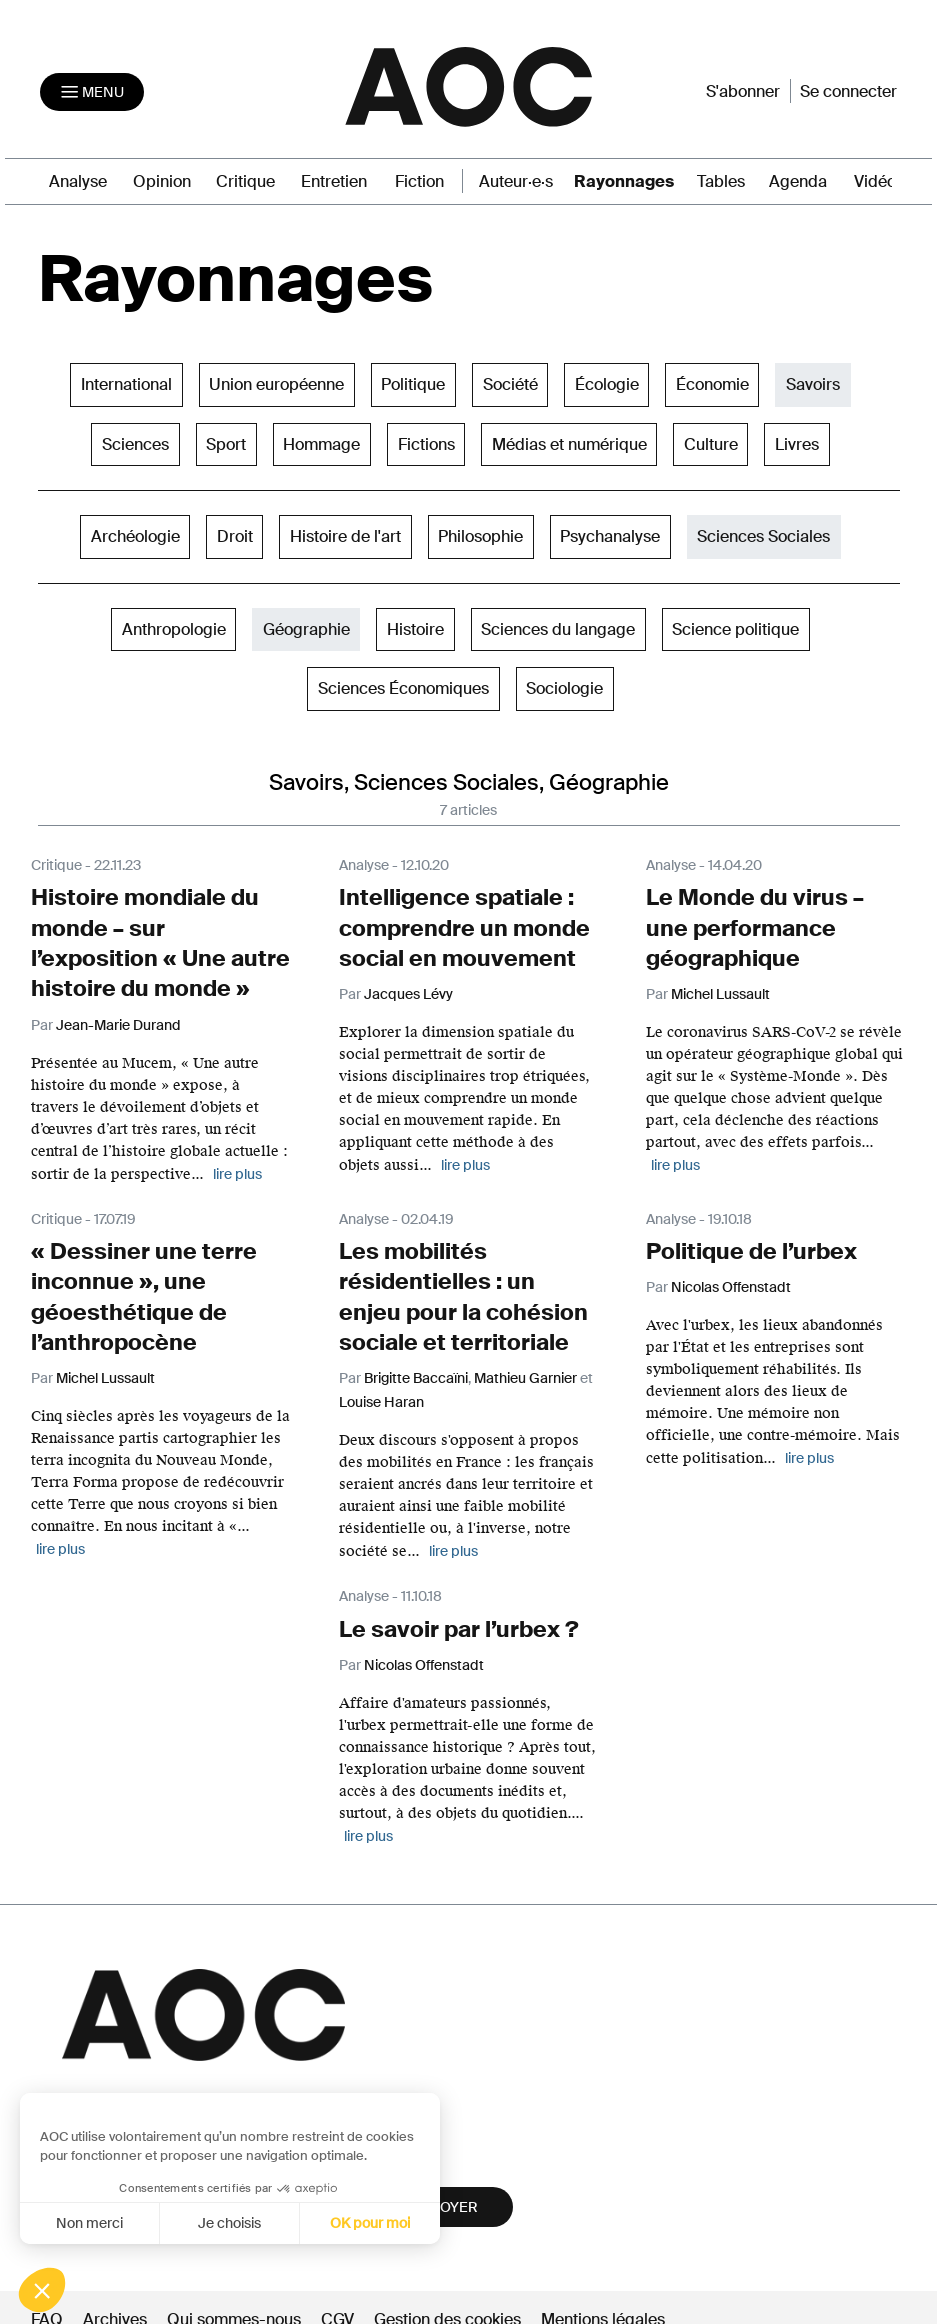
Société (510, 381)
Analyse (78, 178)
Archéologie (135, 533)
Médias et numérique (569, 440)
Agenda (798, 178)
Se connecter (848, 89)
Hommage (321, 440)
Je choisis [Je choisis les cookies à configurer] (116, 2223)
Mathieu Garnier (525, 1356)
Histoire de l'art (345, 533)
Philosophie (480, 533)
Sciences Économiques (403, 685)
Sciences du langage (558, 625)
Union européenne (276, 381)
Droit (235, 533)
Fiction (419, 178)
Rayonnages (624, 178)
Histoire (415, 625)
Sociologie (564, 685)
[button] (42, 2290)
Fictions (426, 440)
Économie (712, 381)
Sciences (135, 440)
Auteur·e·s (516, 178)
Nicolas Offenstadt (731, 1272)
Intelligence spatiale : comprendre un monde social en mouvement (449, 922)
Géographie (306, 625)
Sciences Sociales (763, 533)
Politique (413, 381)
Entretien (334, 178)
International (126, 381)
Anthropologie (174, 625)
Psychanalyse (610, 533)
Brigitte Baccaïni (416, 1356)
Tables (721, 178)
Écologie (607, 381)
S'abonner (743, 89)
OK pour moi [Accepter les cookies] (257, 2223)
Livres (797, 440)
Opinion (162, 178)
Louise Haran (381, 1380)
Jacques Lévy (408, 984)
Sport (226, 440)
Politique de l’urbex (741, 1238)
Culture (711, 440)
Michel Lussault (720, 984)
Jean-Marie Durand (118, 1012)
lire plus (237, 1161)
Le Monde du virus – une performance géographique (742, 922)
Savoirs (813, 381)
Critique (245, 178)
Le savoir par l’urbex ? (446, 1607)
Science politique (735, 625)
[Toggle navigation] (92, 90)
